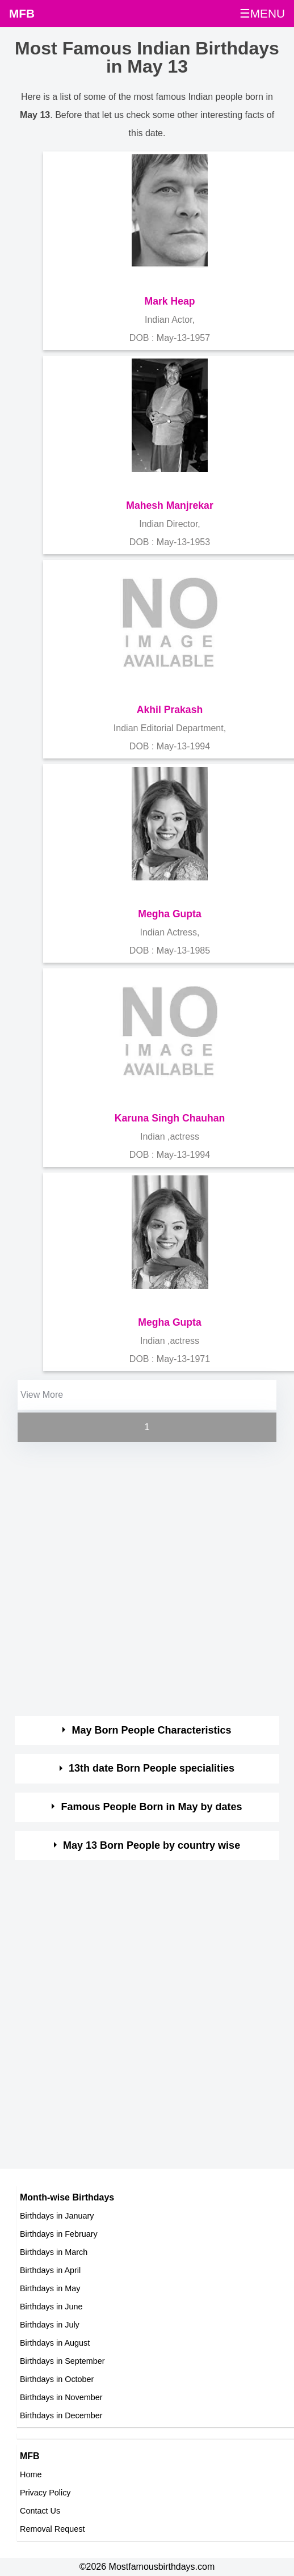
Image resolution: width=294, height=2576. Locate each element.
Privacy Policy (45, 2492)
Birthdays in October (57, 2379)
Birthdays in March (53, 2252)
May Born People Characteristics (152, 1730)
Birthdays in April (50, 2270)
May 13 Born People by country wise (151, 1845)
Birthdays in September (62, 2361)
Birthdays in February (59, 2233)
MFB (22, 13)
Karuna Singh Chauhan (170, 1118)
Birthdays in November (61, 2397)
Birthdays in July (49, 2324)
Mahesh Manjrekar (169, 505)
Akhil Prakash (170, 709)
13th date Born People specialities (151, 1768)
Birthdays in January (57, 2215)
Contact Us (40, 2510)
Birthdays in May (50, 2288)
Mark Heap (170, 301)
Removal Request (52, 2528)
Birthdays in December (61, 2415)
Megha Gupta (169, 914)
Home (30, 2474)
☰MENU (262, 13)
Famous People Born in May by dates (151, 1806)
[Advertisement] (135, 1580)
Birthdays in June (51, 2306)
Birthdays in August (55, 2342)
